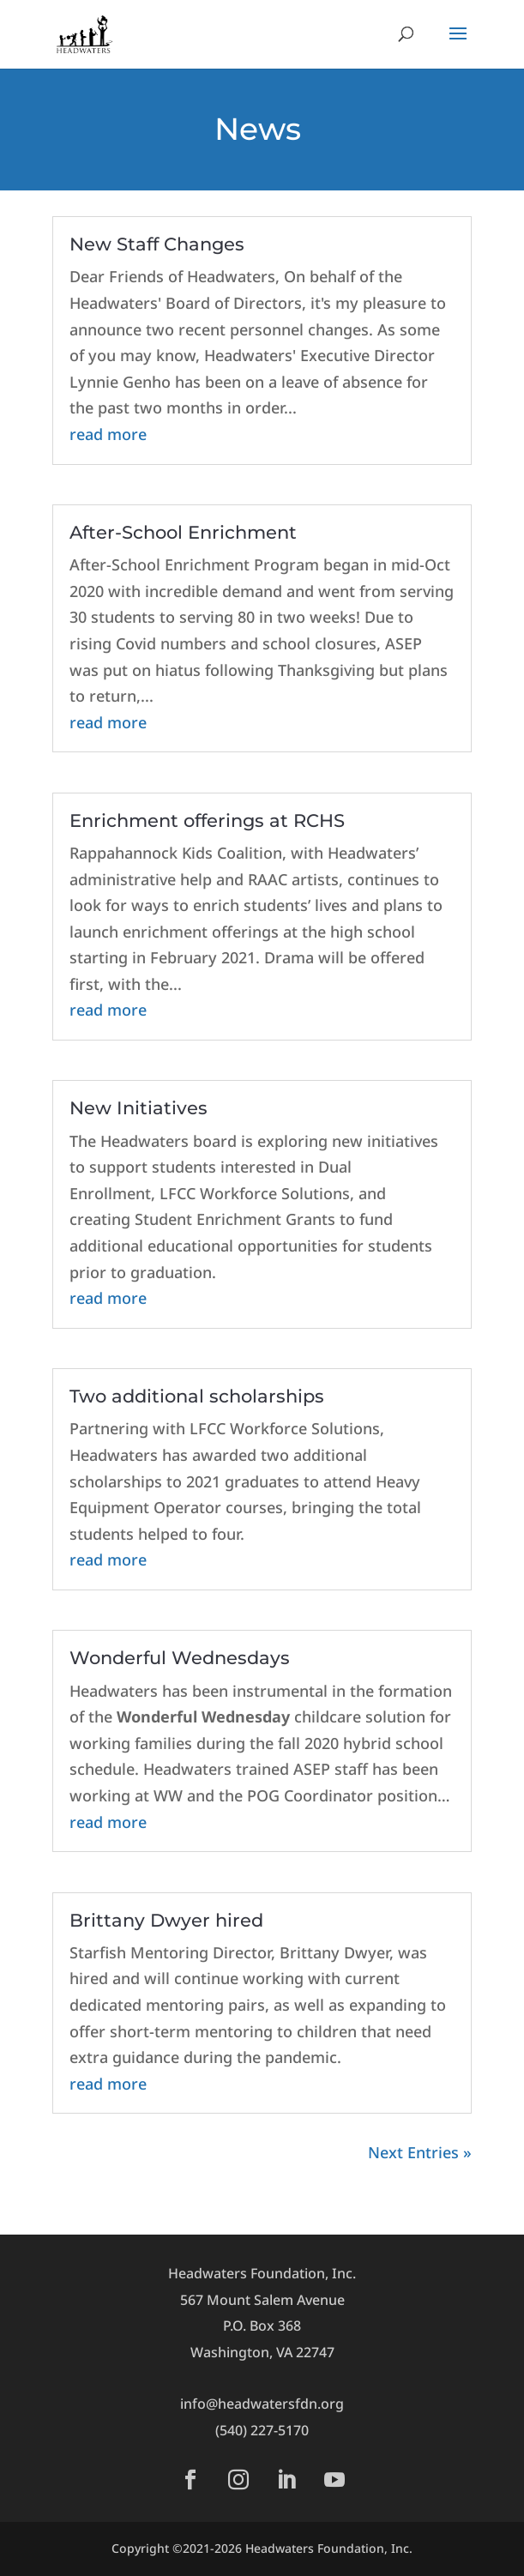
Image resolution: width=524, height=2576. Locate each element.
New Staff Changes (156, 244)
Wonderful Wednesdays (179, 1657)
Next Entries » (420, 2152)
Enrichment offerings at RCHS (207, 820)
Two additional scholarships (196, 1396)
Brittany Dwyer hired (166, 1920)
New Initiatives (138, 1108)
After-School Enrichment (183, 532)
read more (108, 434)
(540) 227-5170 (262, 2430)
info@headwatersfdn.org (262, 2403)
